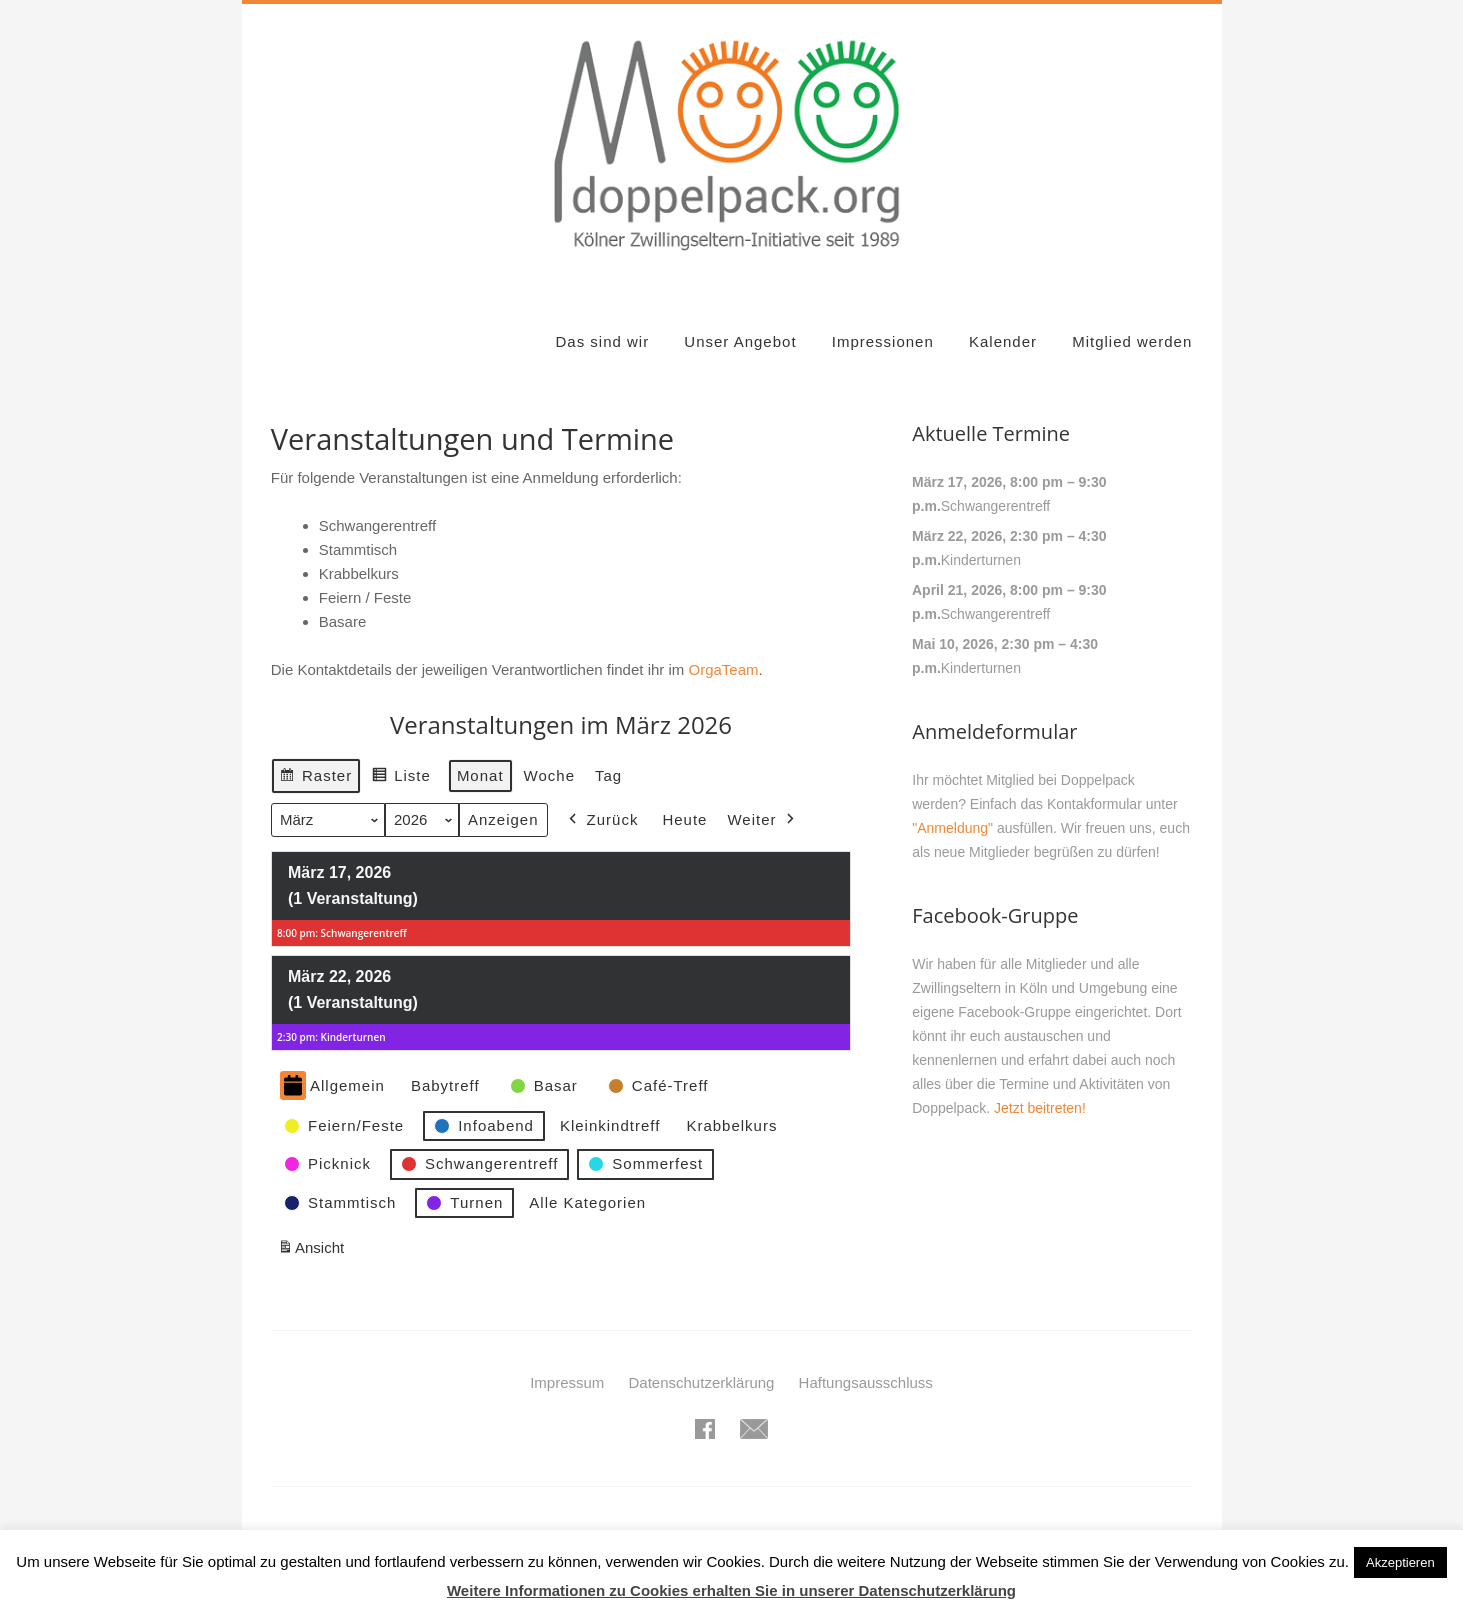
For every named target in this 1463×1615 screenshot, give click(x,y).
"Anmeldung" (952, 828)
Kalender (1003, 341)
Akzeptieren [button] (1400, 1562)
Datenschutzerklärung (702, 1382)
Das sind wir (602, 341)
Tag (608, 775)
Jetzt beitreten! (1040, 1108)
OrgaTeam (723, 669)
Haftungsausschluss (866, 1382)
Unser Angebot (740, 341)
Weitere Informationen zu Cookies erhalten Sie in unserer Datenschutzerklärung (731, 1590)
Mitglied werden (1132, 341)
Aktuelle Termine (991, 433)
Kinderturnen (981, 560)
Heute (684, 820)
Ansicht (314, 1251)
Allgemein (332, 1086)
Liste (401, 778)
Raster (315, 778)
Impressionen (883, 341)
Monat (480, 775)
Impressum (567, 1382)
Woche (548, 775)
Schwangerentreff (995, 506)
